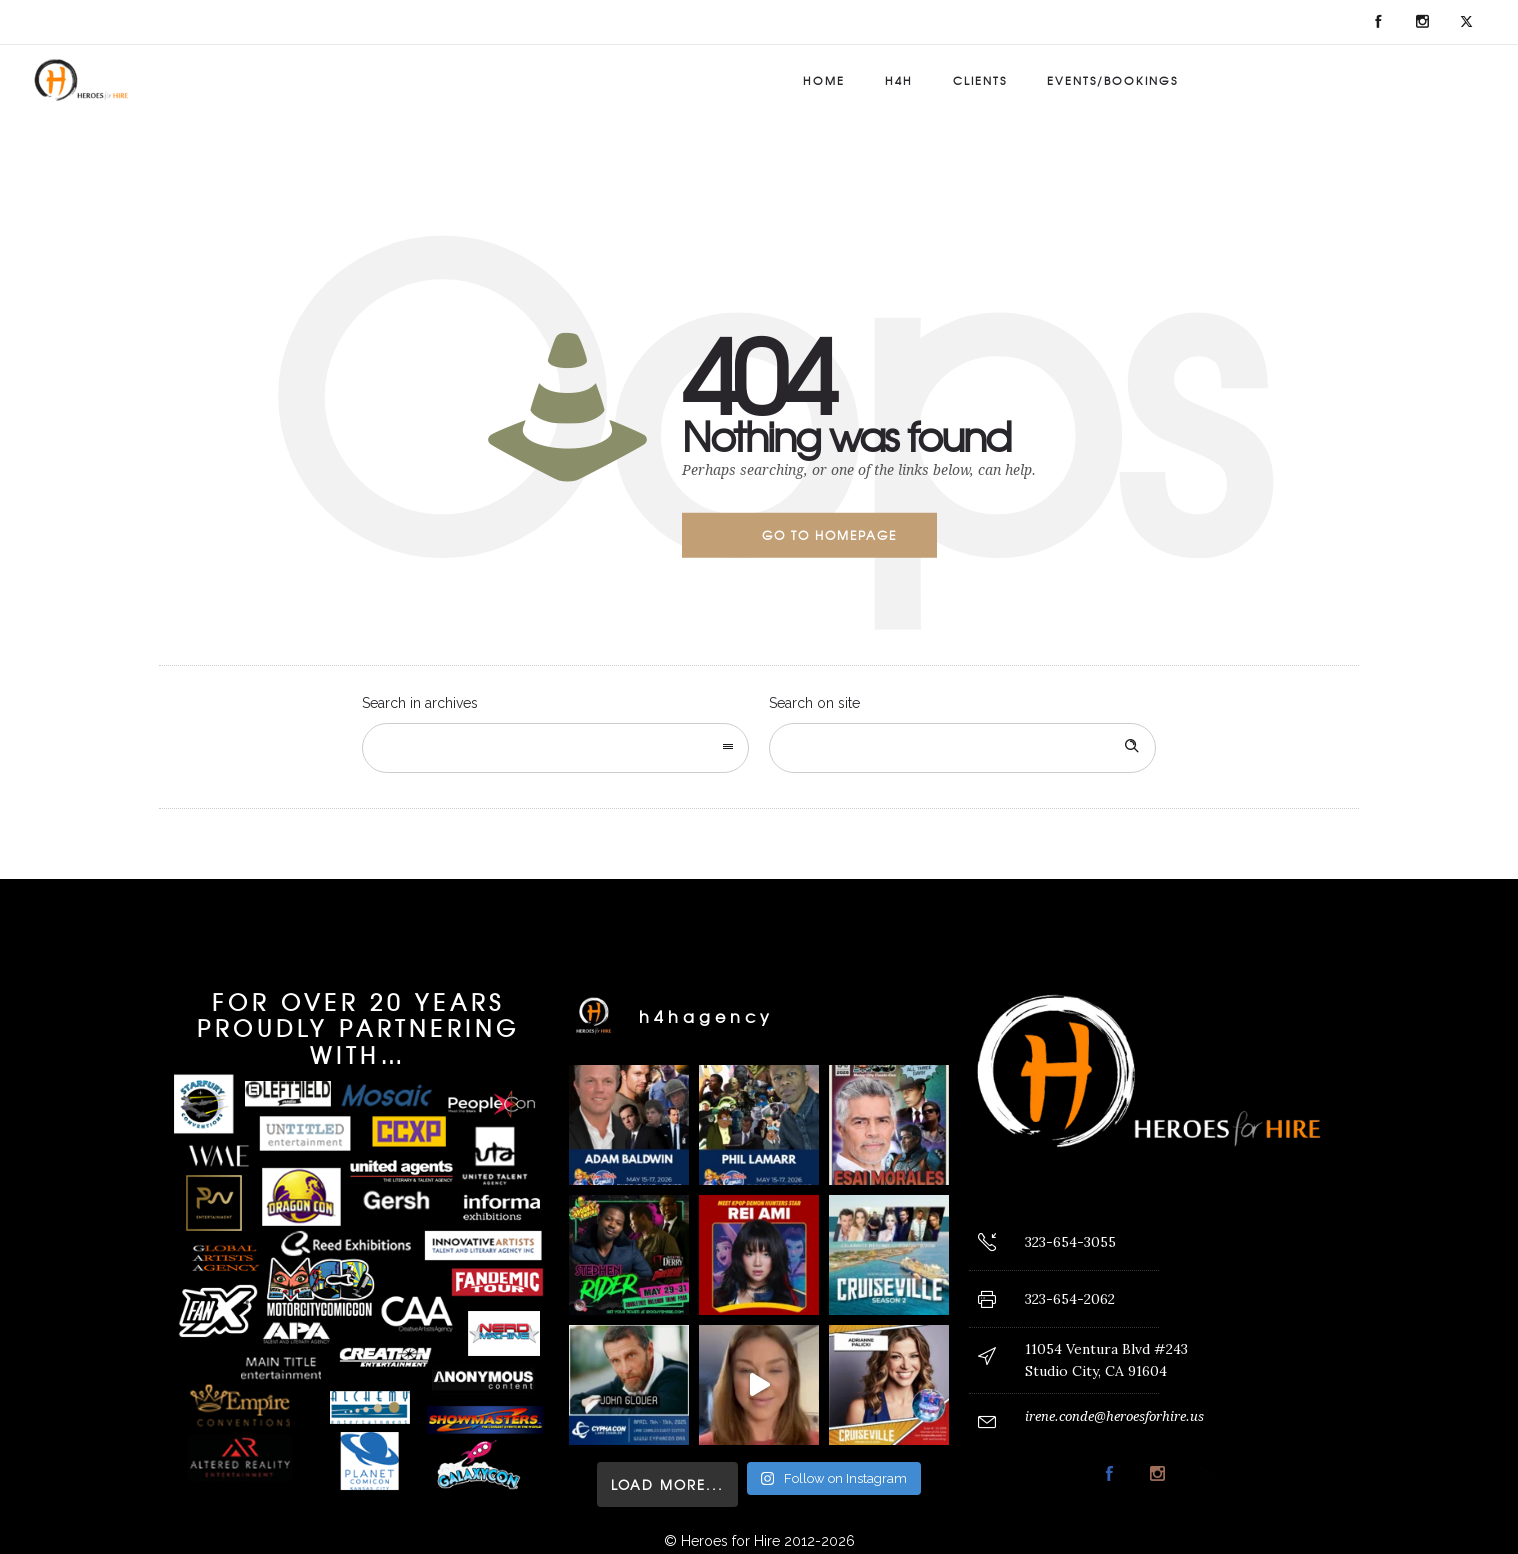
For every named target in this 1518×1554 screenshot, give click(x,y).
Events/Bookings (1112, 80)
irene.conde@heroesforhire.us (1114, 1416)
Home (824, 80)
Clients (980, 80)
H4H (899, 80)
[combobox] (555, 748)
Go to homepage (829, 535)
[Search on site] (962, 748)
